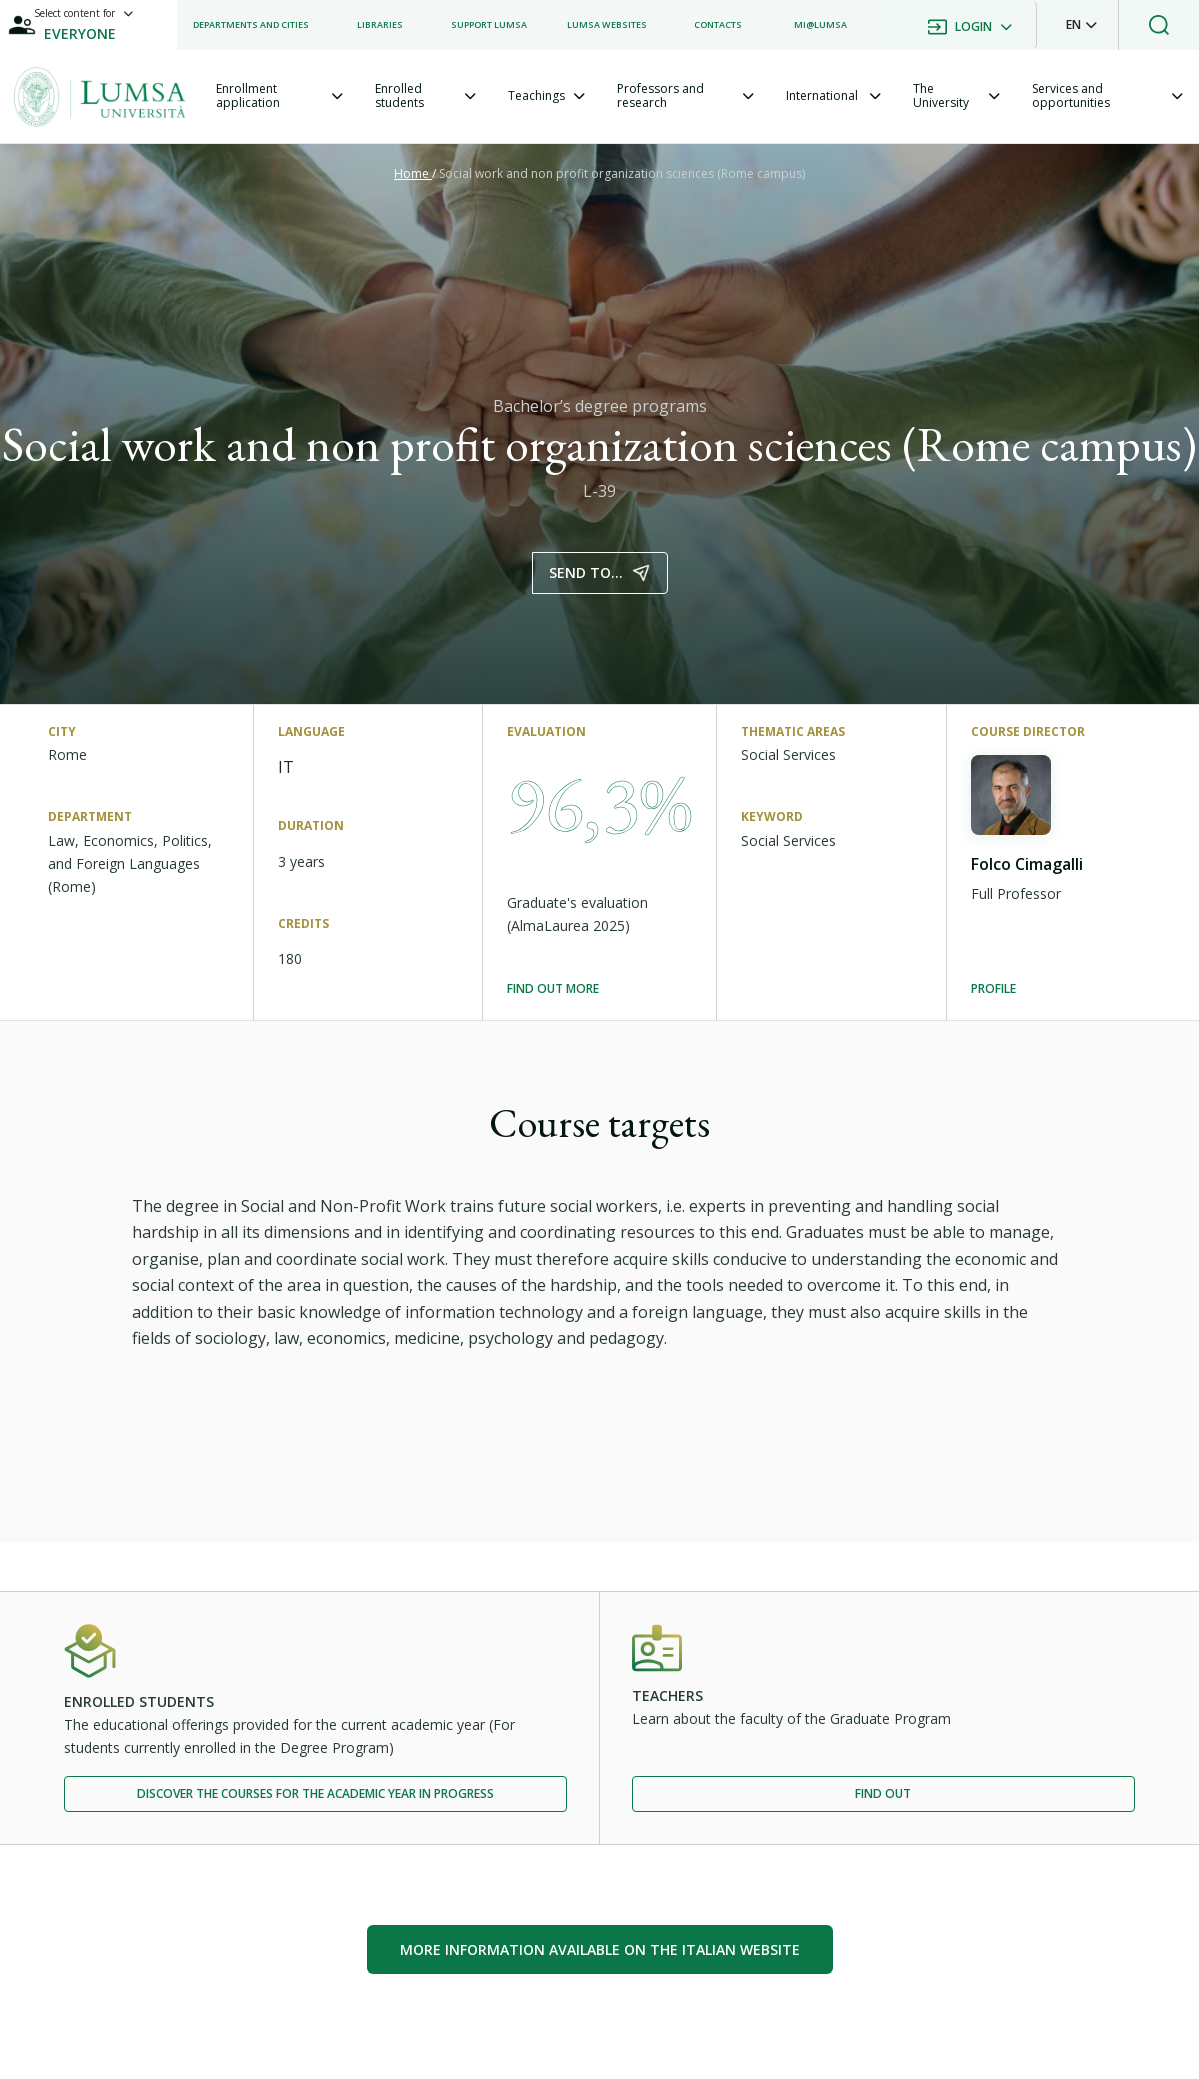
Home (413, 173)
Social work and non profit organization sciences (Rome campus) (622, 173)
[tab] (279, 96)
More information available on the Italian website (600, 1949)
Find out (883, 1793)
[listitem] (251, 25)
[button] (1081, 25)
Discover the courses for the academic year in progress (315, 1793)
